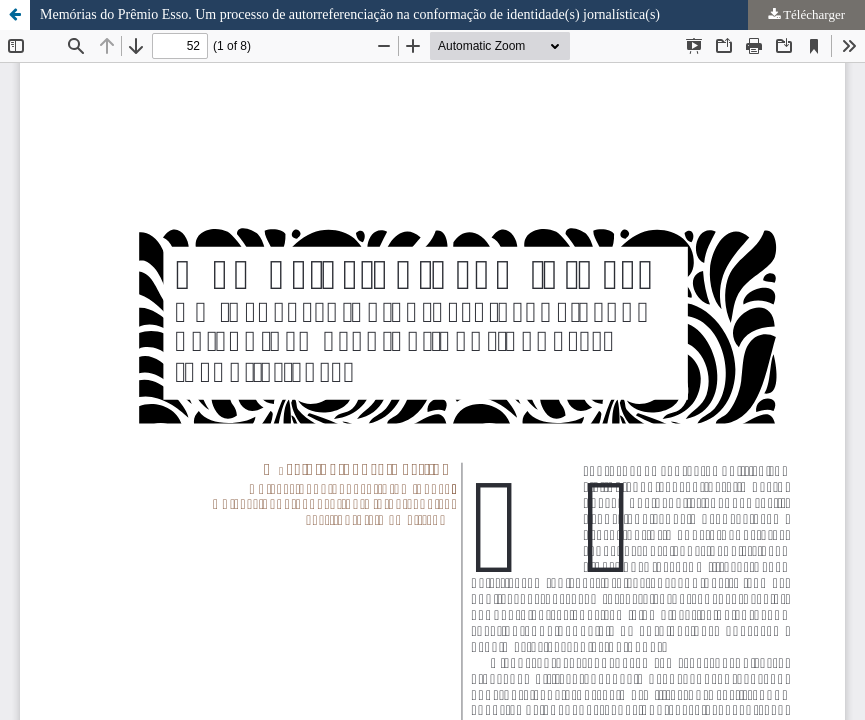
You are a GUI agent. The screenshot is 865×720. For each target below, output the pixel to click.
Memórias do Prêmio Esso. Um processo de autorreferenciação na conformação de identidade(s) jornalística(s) (350, 14)
